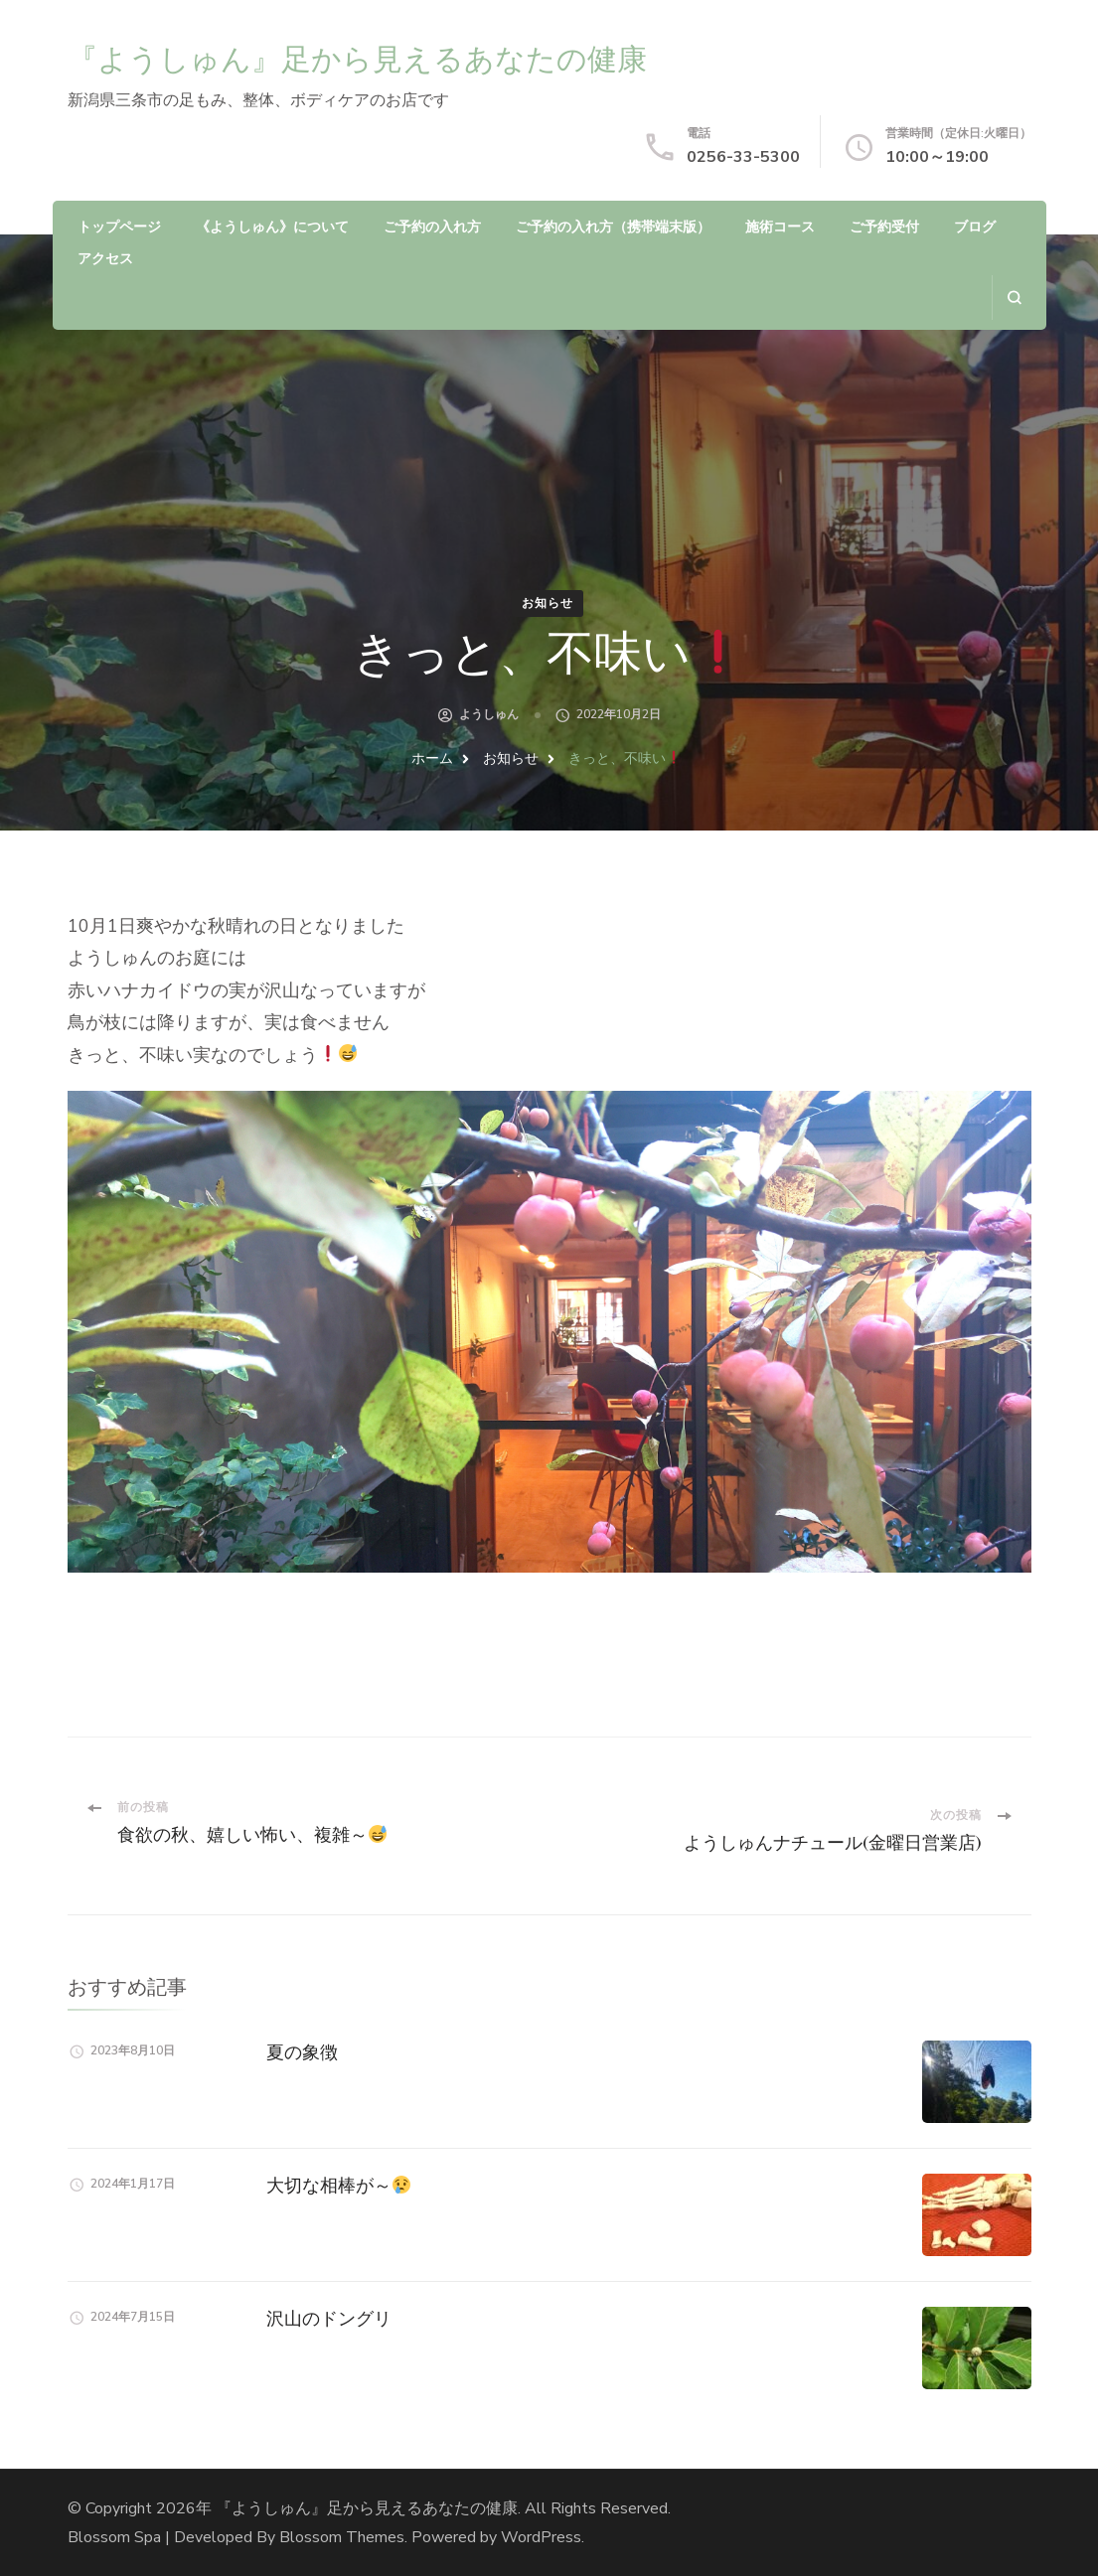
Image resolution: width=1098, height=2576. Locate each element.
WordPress (541, 2537)
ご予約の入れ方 (432, 227)
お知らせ (547, 603)
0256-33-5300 (743, 157)
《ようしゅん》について (272, 227)
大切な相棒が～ (338, 2185)
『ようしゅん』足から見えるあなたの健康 (357, 59)
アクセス (105, 258)
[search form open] (1014, 297)
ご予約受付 (884, 227)
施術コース (780, 227)
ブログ (975, 227)
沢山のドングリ (329, 2318)
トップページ (119, 227)
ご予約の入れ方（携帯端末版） (613, 227)
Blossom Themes (341, 2537)
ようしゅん (489, 714)
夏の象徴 (302, 2052)
